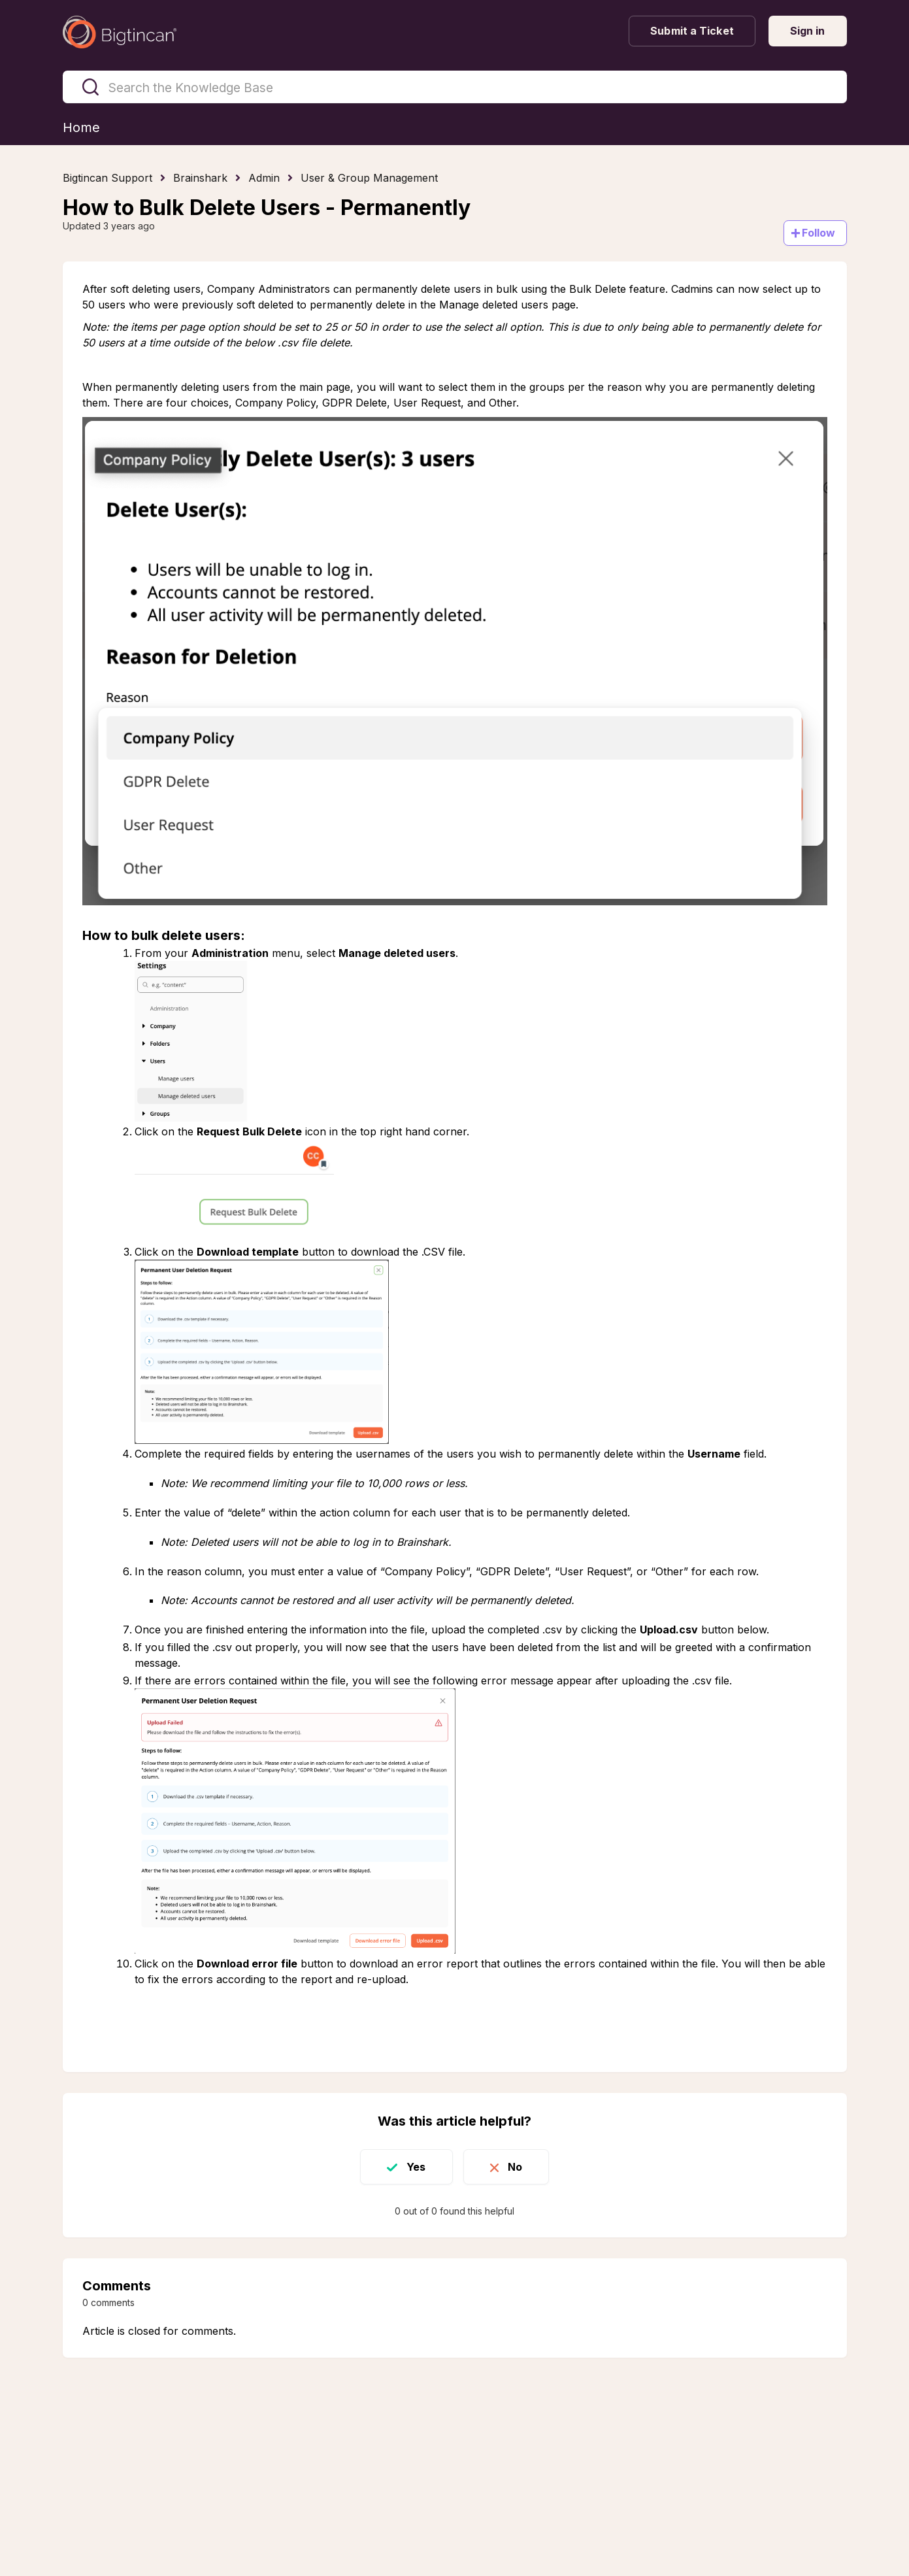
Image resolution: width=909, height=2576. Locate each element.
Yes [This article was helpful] (415, 2166)
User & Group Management (369, 177)
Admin (264, 177)
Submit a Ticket (692, 30)
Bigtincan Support (107, 177)
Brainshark (200, 177)
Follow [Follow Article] (819, 232)
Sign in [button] (807, 30)
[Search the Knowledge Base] (455, 87)
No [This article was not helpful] (515, 2166)
